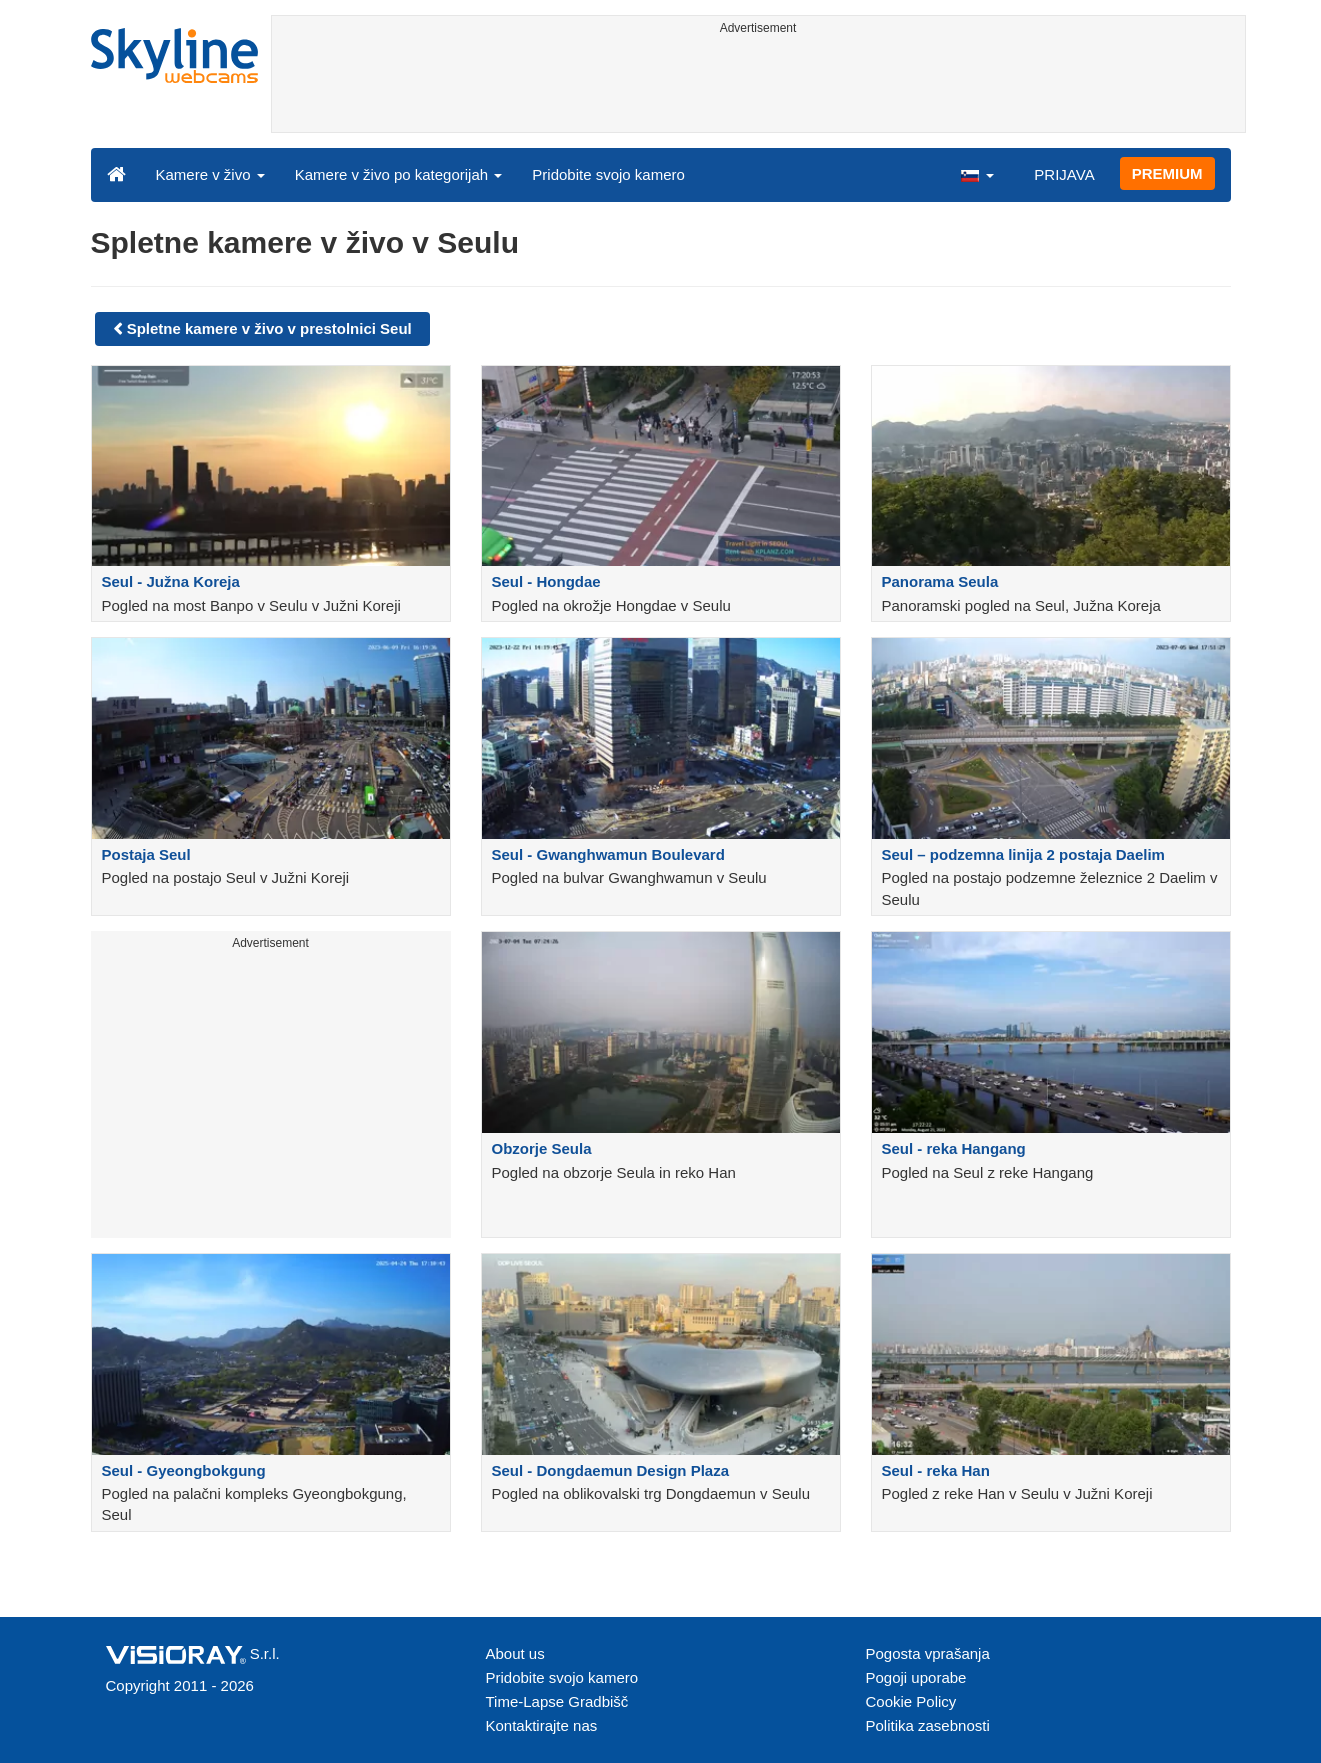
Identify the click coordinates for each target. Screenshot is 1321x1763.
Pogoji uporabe (916, 1677)
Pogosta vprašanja (928, 1653)
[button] (977, 174)
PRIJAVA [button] (1064, 174)
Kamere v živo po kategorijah (399, 174)
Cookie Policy (911, 1701)
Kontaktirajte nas (542, 1725)
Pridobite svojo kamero (608, 174)
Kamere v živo (210, 174)
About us (515, 1653)
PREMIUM (1167, 173)
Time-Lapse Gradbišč (557, 1701)
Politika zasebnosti (928, 1725)
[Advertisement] (758, 87)
